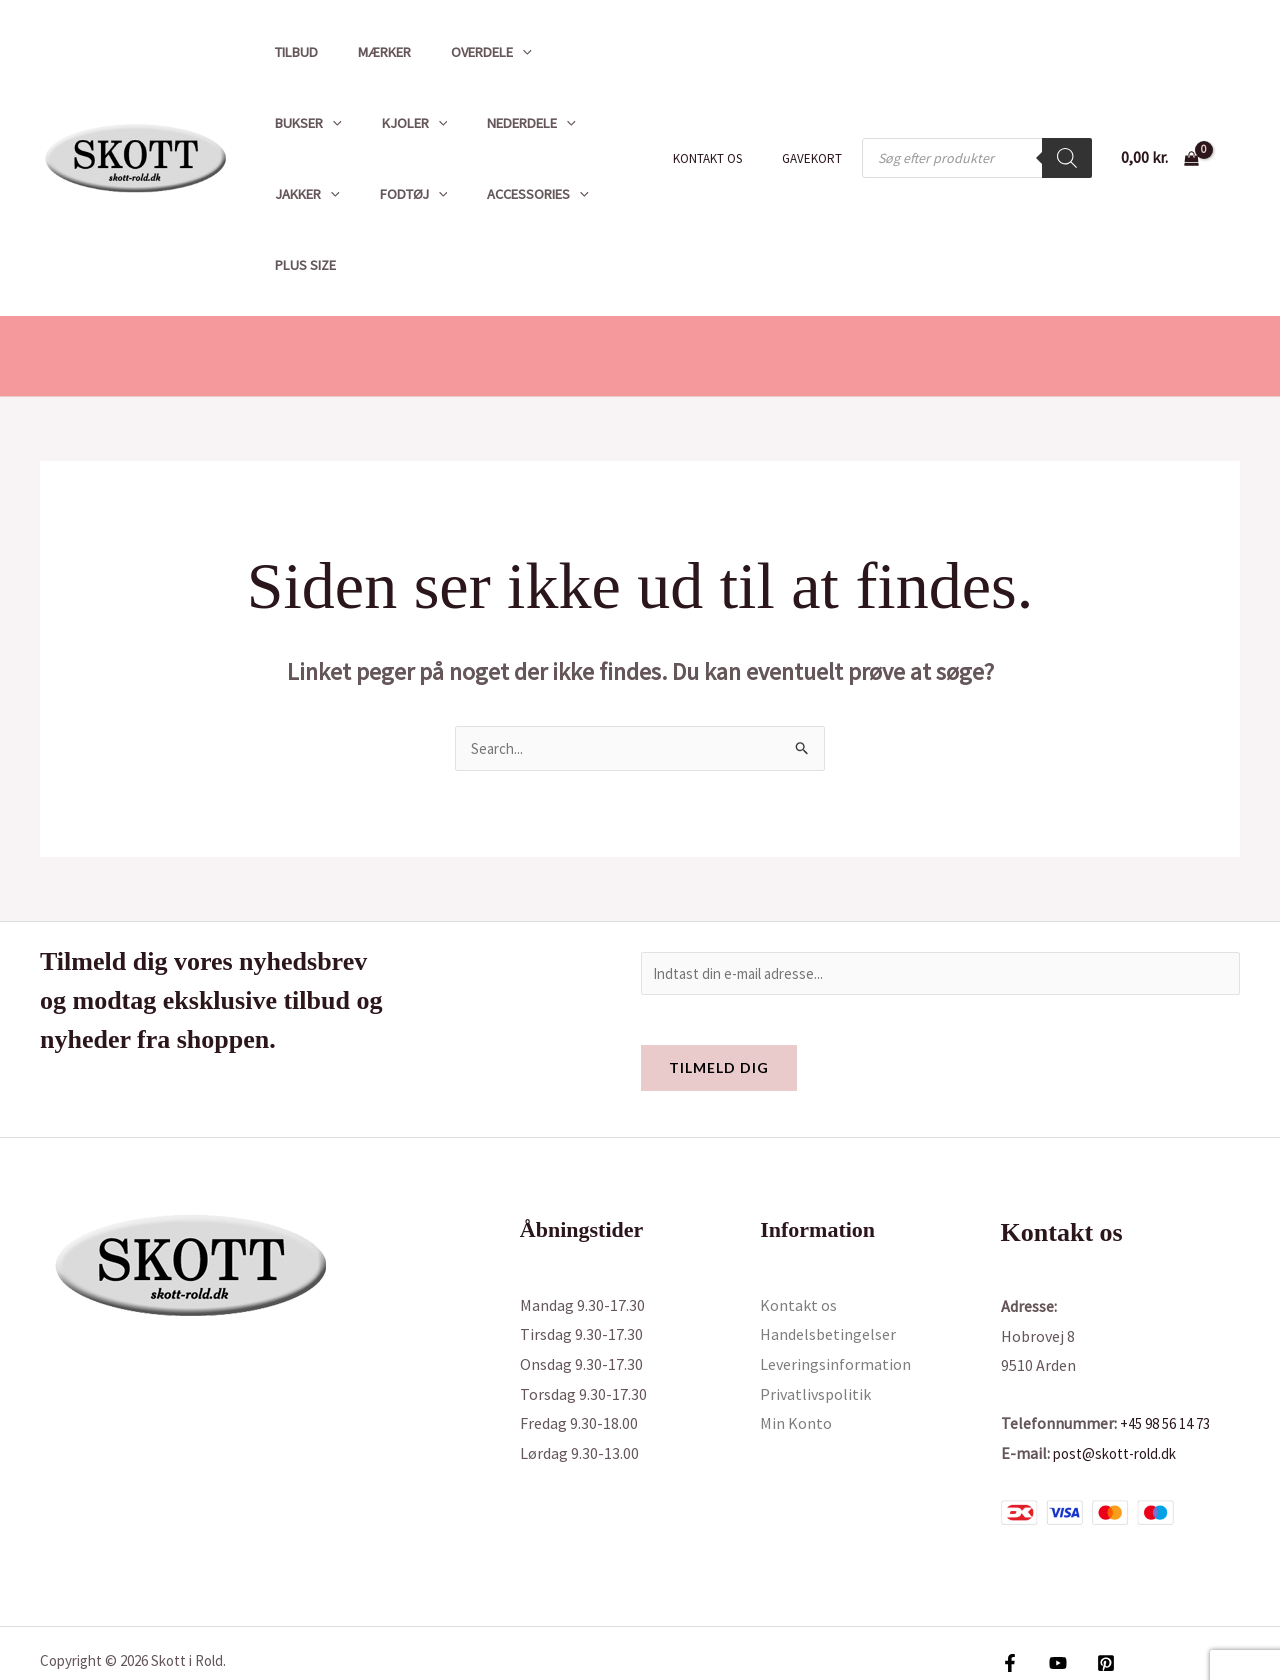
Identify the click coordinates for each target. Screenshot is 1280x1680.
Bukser (565, 52)
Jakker (513, 123)
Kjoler (302, 123)
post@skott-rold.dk (1121, 1385)
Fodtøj (609, 123)
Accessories (320, 194)
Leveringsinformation (835, 1297)
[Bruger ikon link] (1236, 123)
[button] (494, 52)
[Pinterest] (1096, 1596)
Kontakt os (728, 123)
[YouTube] (1053, 1596)
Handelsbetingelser (828, 1267)
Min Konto (796, 1356)
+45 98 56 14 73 (1170, 1356)
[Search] (1067, 123)
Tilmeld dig (719, 1000)
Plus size (430, 194)
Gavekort (819, 123)
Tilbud (290, 52)
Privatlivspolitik (815, 1327)
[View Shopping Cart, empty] (1159, 123)
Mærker (367, 52)
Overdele (463, 52)
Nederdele (408, 123)
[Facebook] (1010, 1596)
